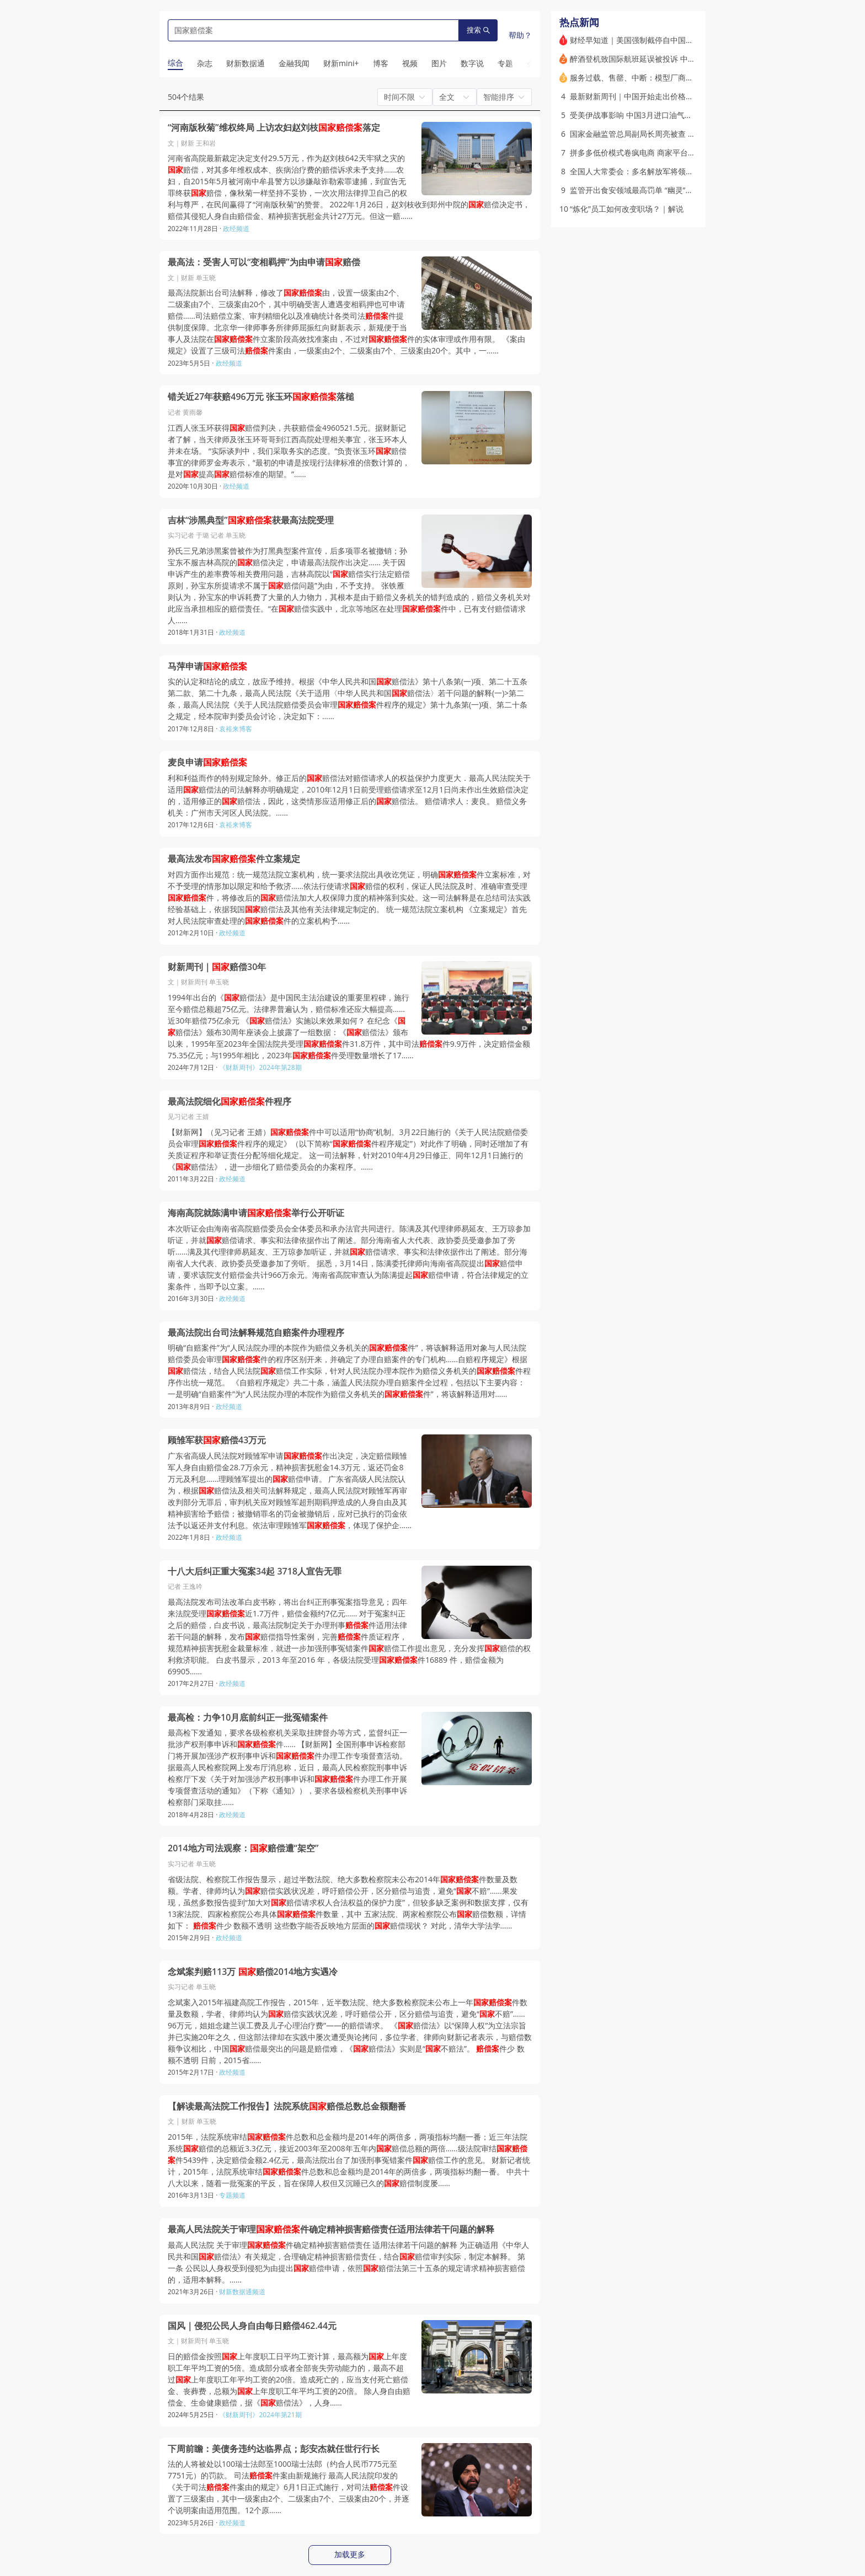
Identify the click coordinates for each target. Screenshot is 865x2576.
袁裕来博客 (235, 728)
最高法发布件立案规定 (234, 859)
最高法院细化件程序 (229, 1101)
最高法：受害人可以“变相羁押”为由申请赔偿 (264, 262)
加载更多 (349, 2554)
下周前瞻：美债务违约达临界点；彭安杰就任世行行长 (274, 2449)
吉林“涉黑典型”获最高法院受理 (251, 520)
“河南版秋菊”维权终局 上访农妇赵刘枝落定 (274, 127)
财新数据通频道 (242, 2291)
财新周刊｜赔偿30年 (217, 967)
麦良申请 (207, 762)
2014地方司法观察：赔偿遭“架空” (243, 1848)
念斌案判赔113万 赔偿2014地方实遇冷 (253, 1972)
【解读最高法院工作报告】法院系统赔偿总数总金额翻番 (287, 2106)
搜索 (478, 30)
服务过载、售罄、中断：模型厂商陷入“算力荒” (650, 77)
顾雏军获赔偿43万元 (217, 1440)
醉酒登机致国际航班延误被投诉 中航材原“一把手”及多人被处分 (678, 58)
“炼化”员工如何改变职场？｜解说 (627, 208)
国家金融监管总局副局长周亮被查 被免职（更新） (656, 133)
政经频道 (236, 228)
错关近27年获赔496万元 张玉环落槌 (261, 397)
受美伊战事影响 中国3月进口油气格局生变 (643, 115)
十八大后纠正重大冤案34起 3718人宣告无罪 (254, 1571)
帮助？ (520, 35)
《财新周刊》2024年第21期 (260, 2414)
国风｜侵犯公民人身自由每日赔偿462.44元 (252, 2326)
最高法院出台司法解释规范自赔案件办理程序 (256, 1332)
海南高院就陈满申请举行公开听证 (256, 1213)
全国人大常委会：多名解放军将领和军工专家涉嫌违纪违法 (670, 171)
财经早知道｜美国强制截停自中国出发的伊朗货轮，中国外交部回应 (686, 40)
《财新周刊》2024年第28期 (260, 1067)
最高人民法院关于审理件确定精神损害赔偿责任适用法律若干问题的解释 (331, 2229)
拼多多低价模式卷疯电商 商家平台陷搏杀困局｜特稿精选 (667, 152)
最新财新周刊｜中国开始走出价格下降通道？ (647, 96)
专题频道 (232, 2195)
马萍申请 (207, 666)
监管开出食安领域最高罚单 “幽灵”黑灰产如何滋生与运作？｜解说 (681, 190)
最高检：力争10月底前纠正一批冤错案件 (248, 1717)
